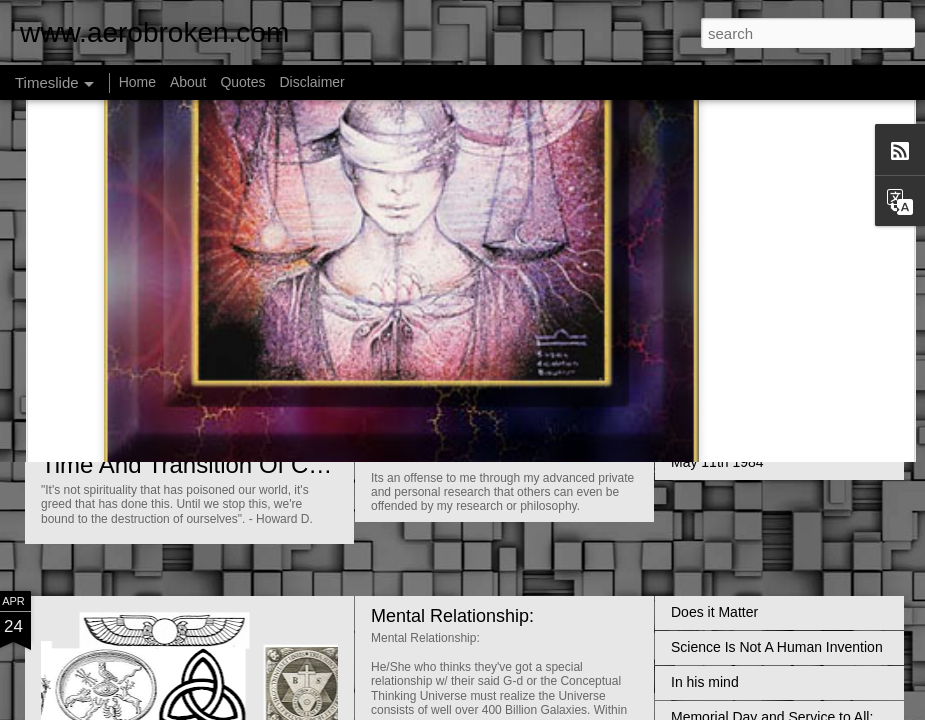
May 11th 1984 (717, 462)
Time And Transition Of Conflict (206, 464)
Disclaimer (311, 82)
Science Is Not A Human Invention (777, 647)
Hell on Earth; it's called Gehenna (774, 392)
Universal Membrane (454, 456)
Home (137, 82)
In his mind (705, 682)
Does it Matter (714, 612)
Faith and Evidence (448, 369)
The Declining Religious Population (779, 357)
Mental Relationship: (452, 616)
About (188, 82)
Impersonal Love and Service (761, 427)
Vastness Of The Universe (752, 322)
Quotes (242, 82)
